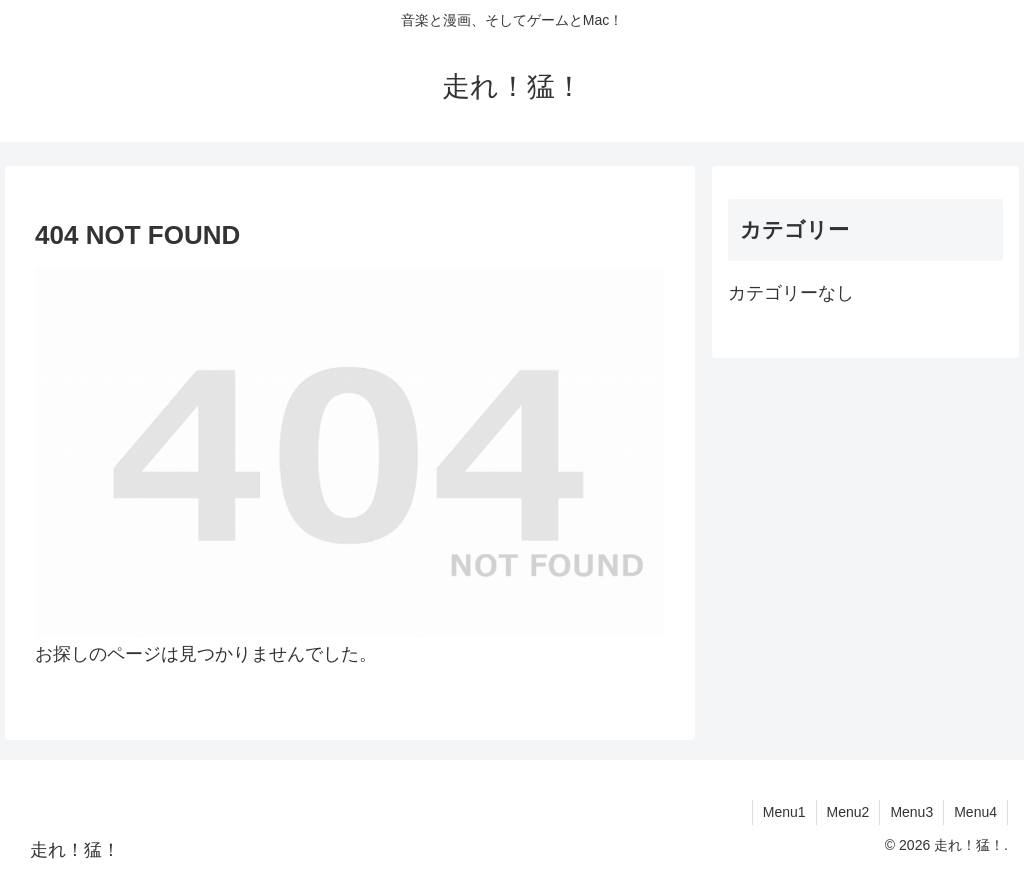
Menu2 (848, 812)
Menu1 (784, 812)
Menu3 (911, 812)
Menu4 (975, 812)
